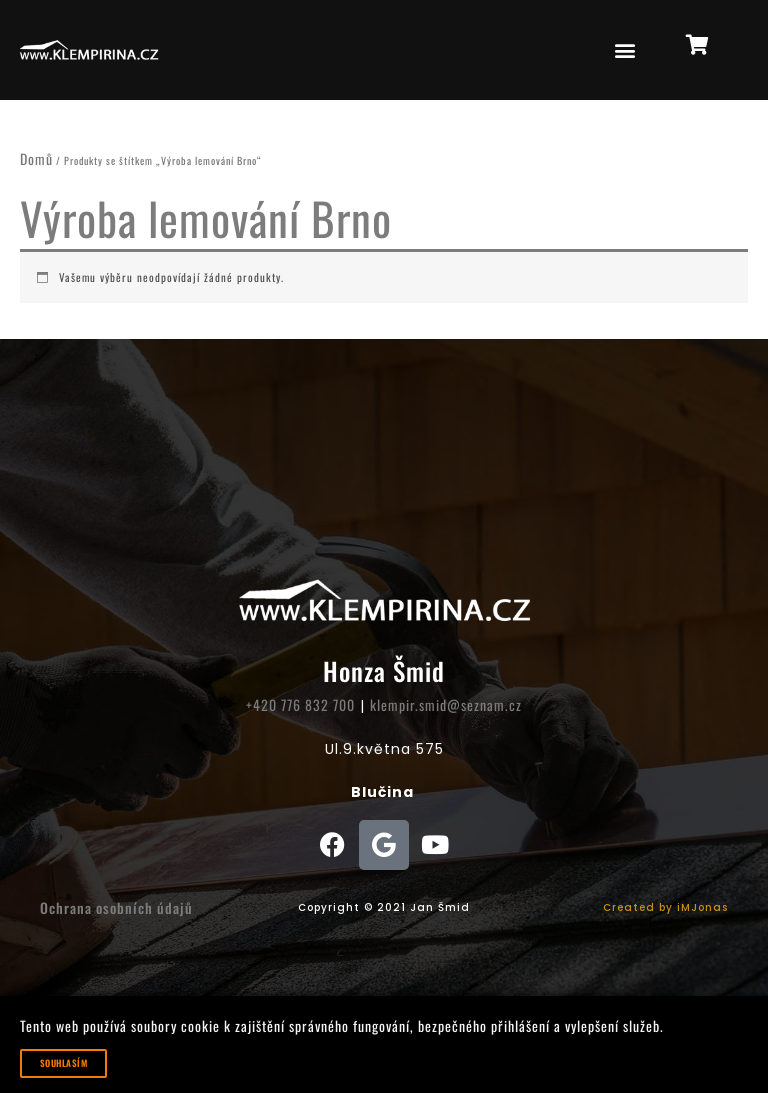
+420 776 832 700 (300, 704)
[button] (625, 50)
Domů (36, 158)
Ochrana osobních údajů (116, 907)
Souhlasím (63, 1063)
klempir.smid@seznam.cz (446, 704)
